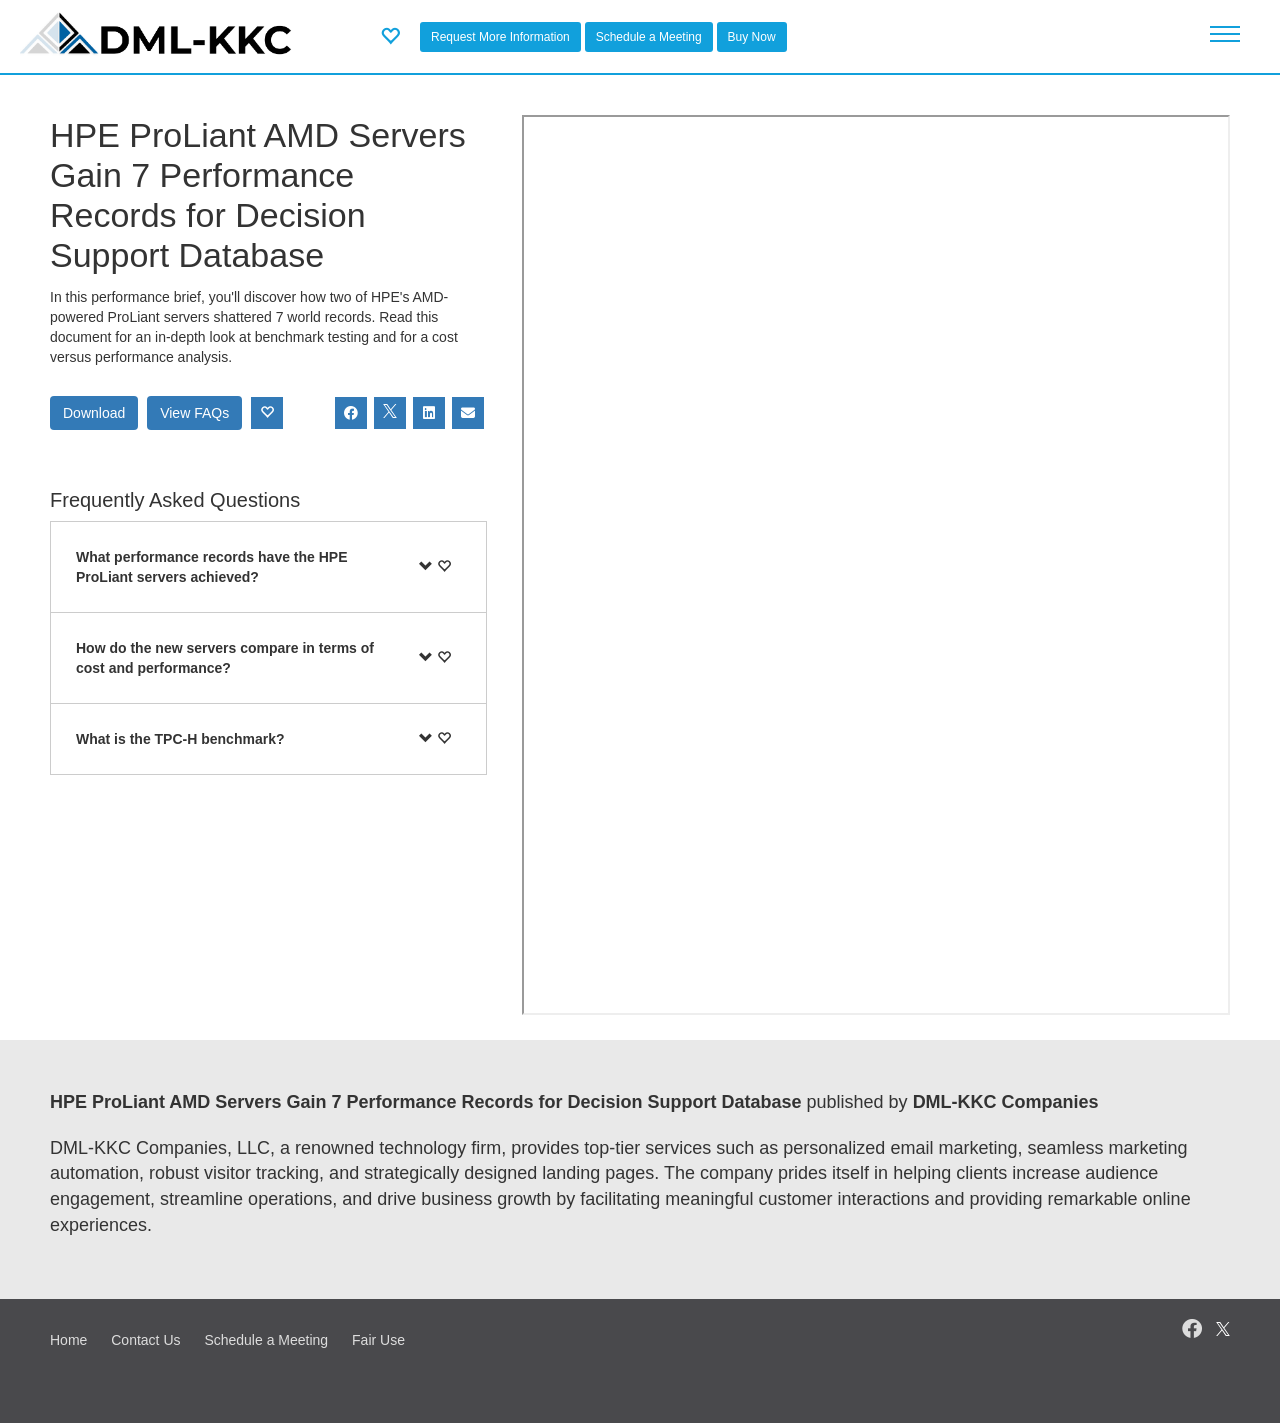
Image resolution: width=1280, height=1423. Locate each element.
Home (68, 1340)
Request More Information (500, 37)
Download (94, 413)
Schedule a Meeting (649, 37)
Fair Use (378, 1340)
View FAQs (194, 413)
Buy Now (752, 37)
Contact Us (145, 1340)
